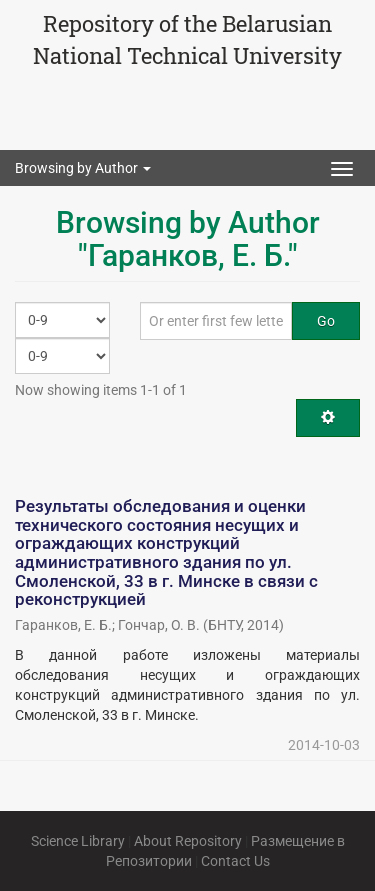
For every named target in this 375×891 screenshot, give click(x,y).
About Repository (188, 841)
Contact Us (235, 861)
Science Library (78, 841)
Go (326, 321)
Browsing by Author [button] (83, 168)
